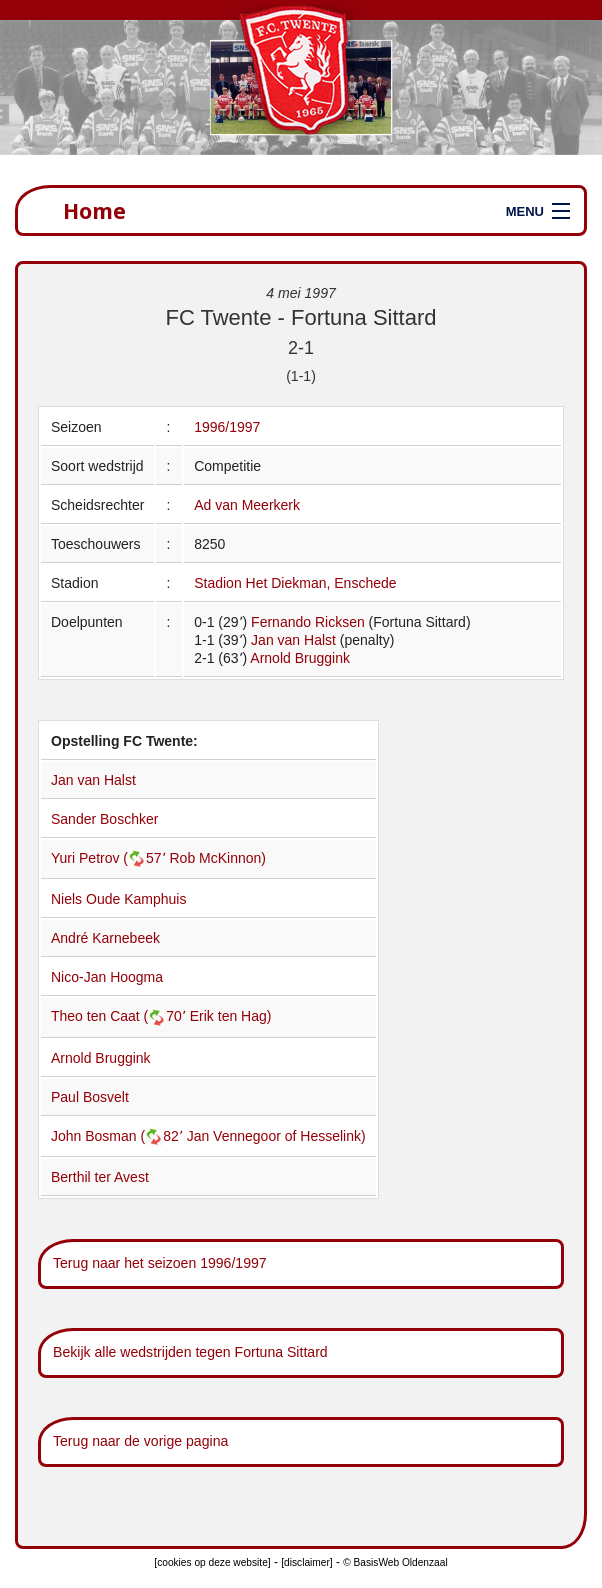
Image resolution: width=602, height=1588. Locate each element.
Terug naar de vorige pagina (140, 1441)
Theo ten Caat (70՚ (120, 1016)
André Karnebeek (105, 938)
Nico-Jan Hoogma (107, 977)
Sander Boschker (104, 819)
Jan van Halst (293, 640)
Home (94, 210)
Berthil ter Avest (100, 1177)
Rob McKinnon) (218, 858)
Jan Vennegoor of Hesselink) (276, 1136)
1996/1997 (227, 427)
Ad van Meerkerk (247, 505)
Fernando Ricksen (308, 622)
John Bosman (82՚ (119, 1136)
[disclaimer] (306, 1562)
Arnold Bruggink (300, 658)
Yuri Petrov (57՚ (110, 858)
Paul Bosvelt (90, 1097)
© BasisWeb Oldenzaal (395, 1562)
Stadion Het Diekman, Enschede (295, 583)
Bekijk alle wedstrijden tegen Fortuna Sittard (190, 1352)
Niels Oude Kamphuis (118, 899)
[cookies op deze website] (212, 1562)
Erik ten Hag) (231, 1016)
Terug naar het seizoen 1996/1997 (160, 1263)
